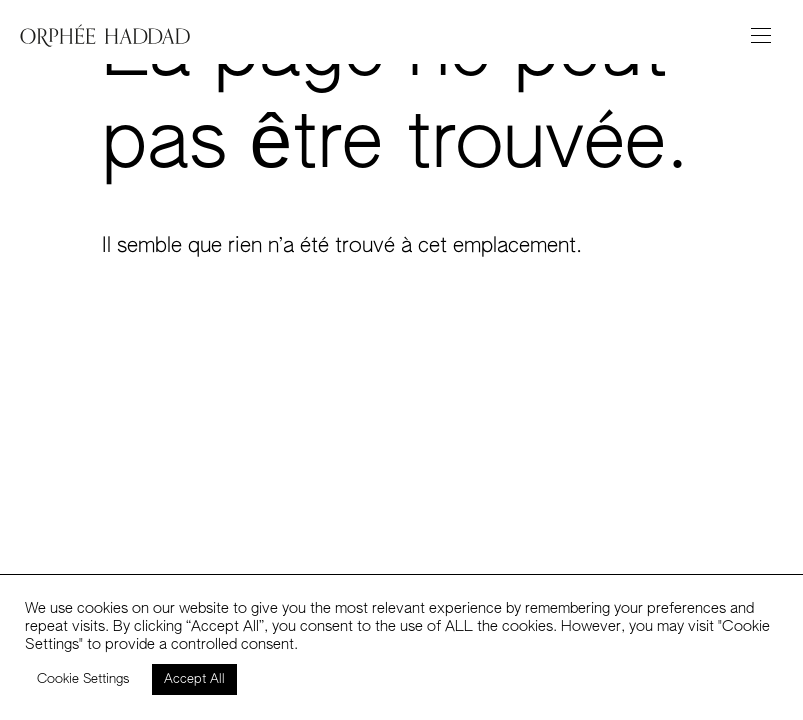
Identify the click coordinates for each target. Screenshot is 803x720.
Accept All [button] (194, 679)
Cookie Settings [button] (83, 679)
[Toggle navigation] (761, 35)
